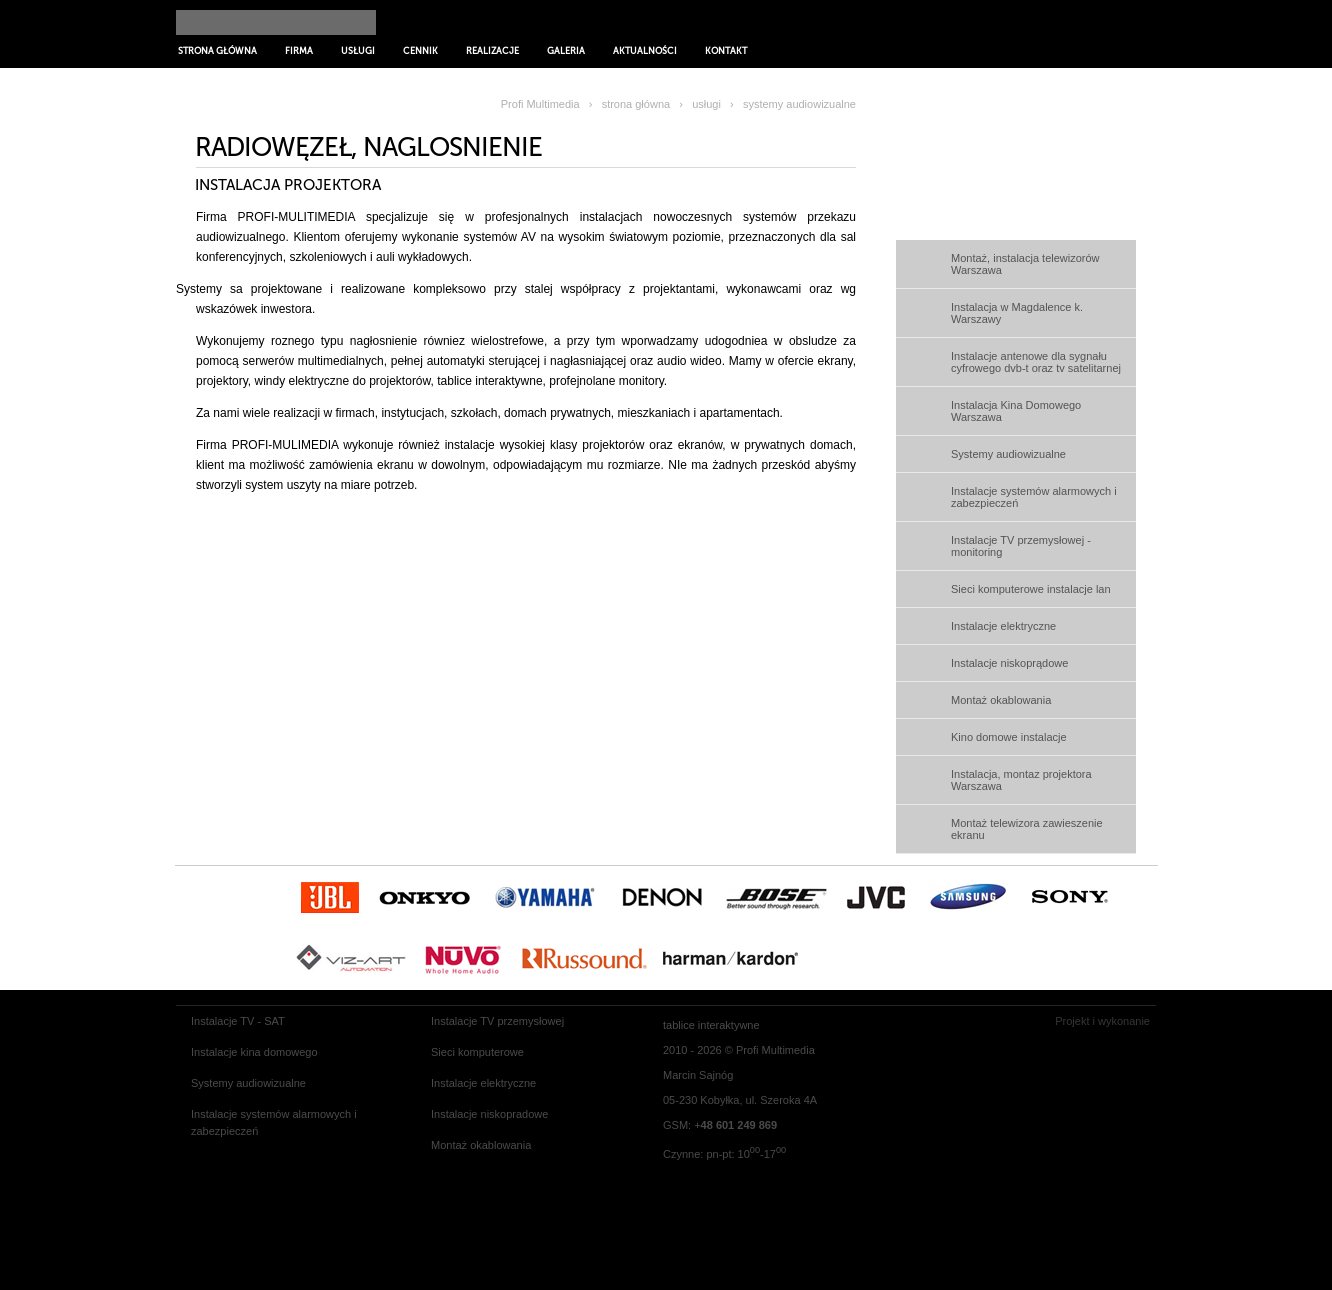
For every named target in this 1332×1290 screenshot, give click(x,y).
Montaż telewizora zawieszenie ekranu (1027, 829)
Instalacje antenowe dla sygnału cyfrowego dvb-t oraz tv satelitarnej (1036, 362)
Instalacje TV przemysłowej (497, 1021)
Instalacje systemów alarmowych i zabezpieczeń (1034, 497)
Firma (299, 51)
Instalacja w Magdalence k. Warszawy (1017, 313)
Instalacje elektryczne (1003, 626)
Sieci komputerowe (477, 1052)
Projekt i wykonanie (1102, 1021)
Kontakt (726, 51)
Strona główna (217, 51)
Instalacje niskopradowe (489, 1114)
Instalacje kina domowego (254, 1052)
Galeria (566, 51)
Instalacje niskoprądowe (1009, 663)
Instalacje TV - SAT (238, 1021)
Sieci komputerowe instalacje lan (1031, 589)
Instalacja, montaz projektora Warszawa (1021, 780)
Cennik (420, 51)
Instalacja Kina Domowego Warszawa (1016, 411)
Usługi (358, 51)
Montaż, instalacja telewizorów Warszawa (1025, 264)
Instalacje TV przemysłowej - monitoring (1021, 546)
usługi (706, 104)
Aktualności (645, 51)
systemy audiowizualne (799, 104)
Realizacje (492, 51)
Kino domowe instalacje (1009, 737)
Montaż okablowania (1001, 700)
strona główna (636, 104)
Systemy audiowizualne (1008, 454)
